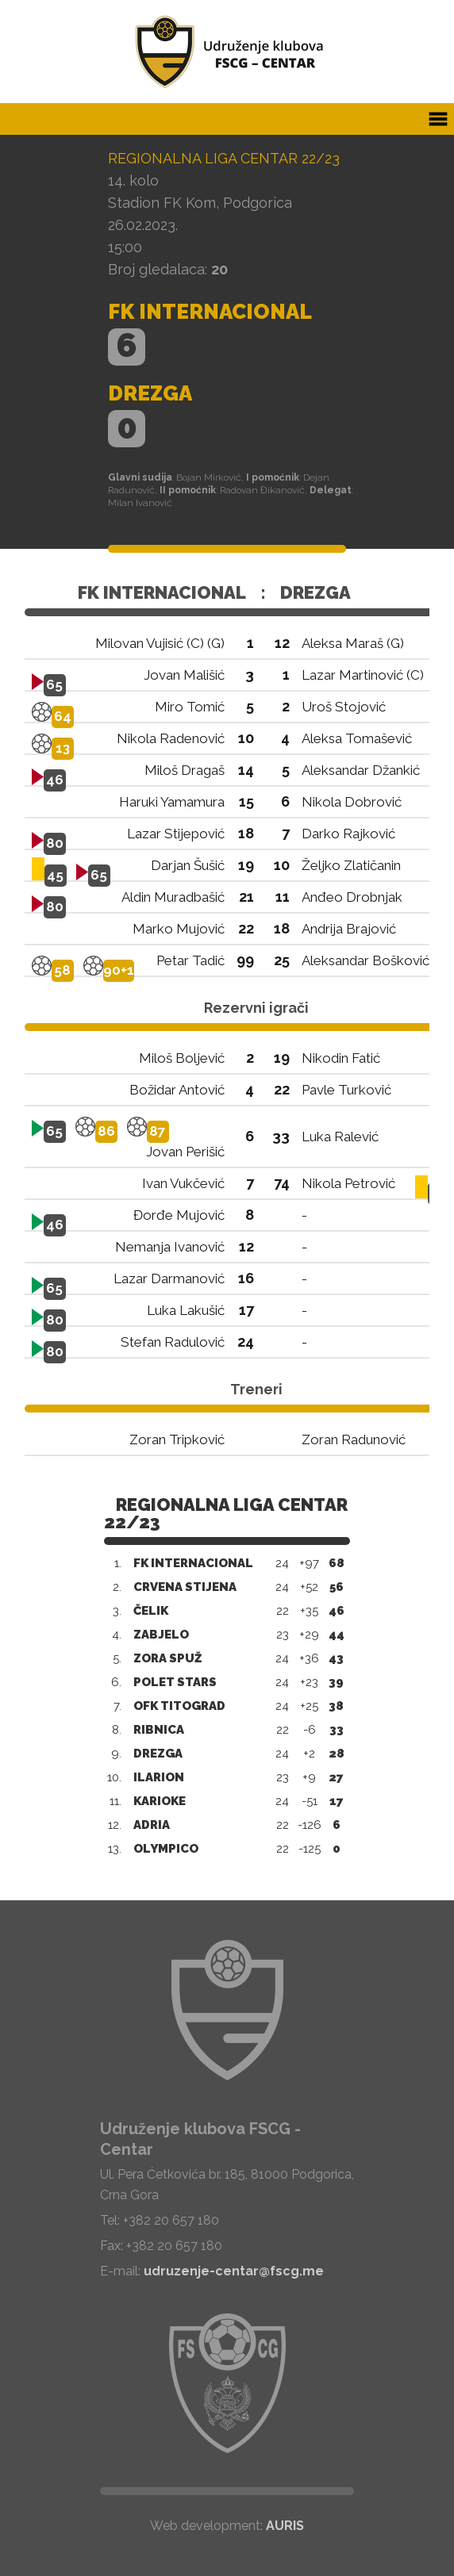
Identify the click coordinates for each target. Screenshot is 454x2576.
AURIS (285, 2525)
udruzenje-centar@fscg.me (234, 2271)
